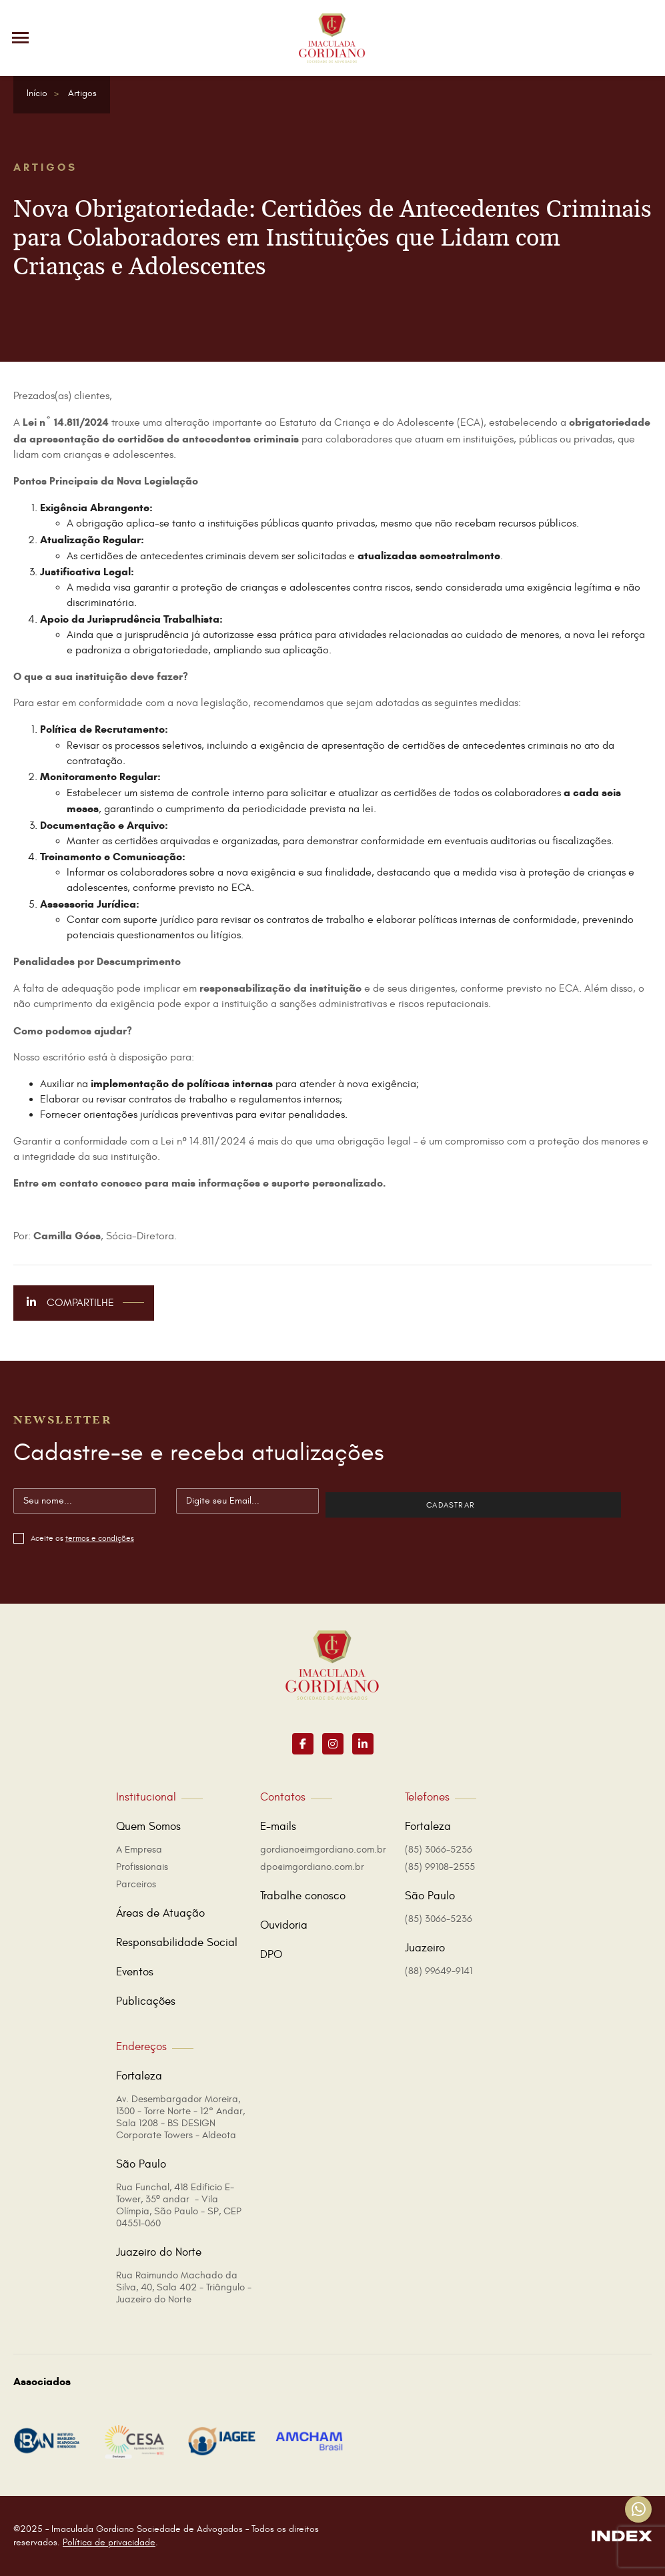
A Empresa (139, 1849)
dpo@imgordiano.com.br (312, 1867)
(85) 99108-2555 (440, 1867)
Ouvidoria (283, 1925)
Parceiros (136, 1884)
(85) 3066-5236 (438, 1849)
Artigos (82, 93)
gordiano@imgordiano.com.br (323, 1849)
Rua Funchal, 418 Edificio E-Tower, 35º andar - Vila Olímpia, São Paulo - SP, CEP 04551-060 (178, 2205)
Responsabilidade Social (176, 1942)
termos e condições (99, 1538)
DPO (271, 1954)
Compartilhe (85, 1303)
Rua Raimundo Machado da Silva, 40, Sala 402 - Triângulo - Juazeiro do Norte (183, 2287)
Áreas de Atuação (160, 1913)
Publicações (145, 2001)
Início (37, 93)
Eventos (134, 1972)
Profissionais (142, 1867)
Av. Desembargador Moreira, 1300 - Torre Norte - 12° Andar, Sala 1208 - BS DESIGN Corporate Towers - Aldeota (180, 2117)
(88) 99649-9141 (438, 1971)
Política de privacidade (109, 2542)
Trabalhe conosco (303, 1896)
